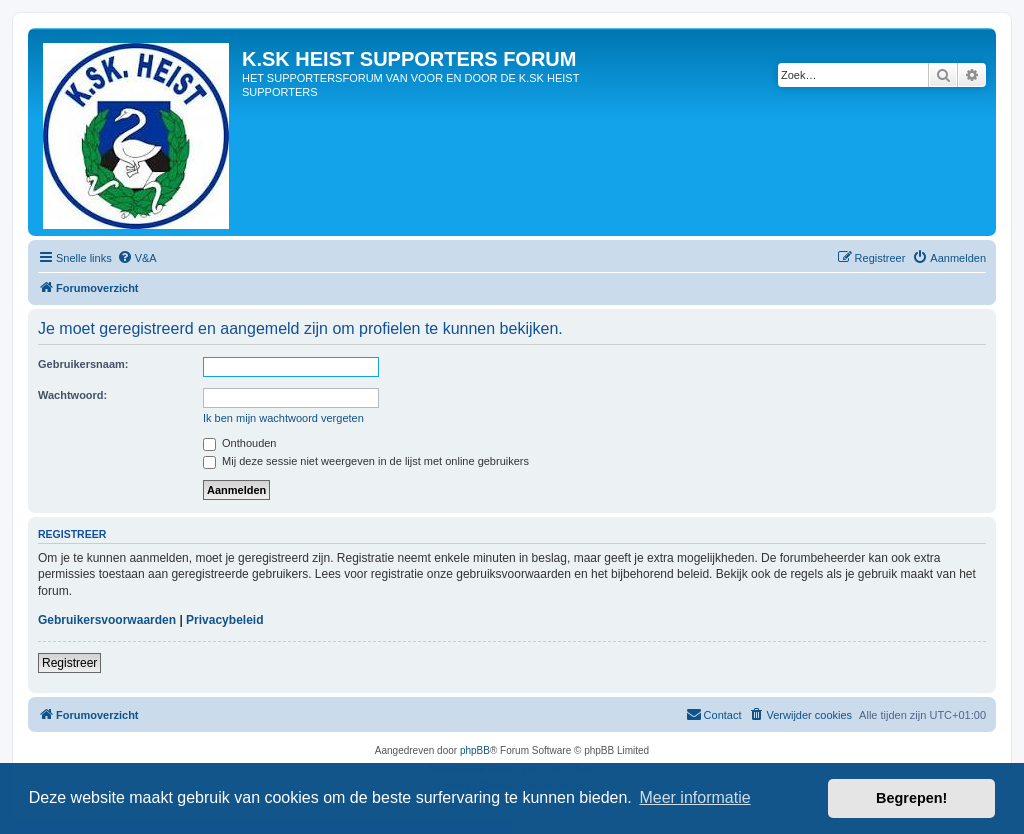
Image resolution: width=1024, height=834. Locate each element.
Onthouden (240, 443)
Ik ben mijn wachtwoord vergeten (283, 418)
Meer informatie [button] (694, 797)
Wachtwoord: (72, 395)
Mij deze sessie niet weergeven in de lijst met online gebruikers (366, 461)
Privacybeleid (224, 620)
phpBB (475, 750)
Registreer (69, 663)
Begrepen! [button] (911, 798)
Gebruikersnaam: (83, 364)
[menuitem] (137, 258)
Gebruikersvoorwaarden (107, 620)
